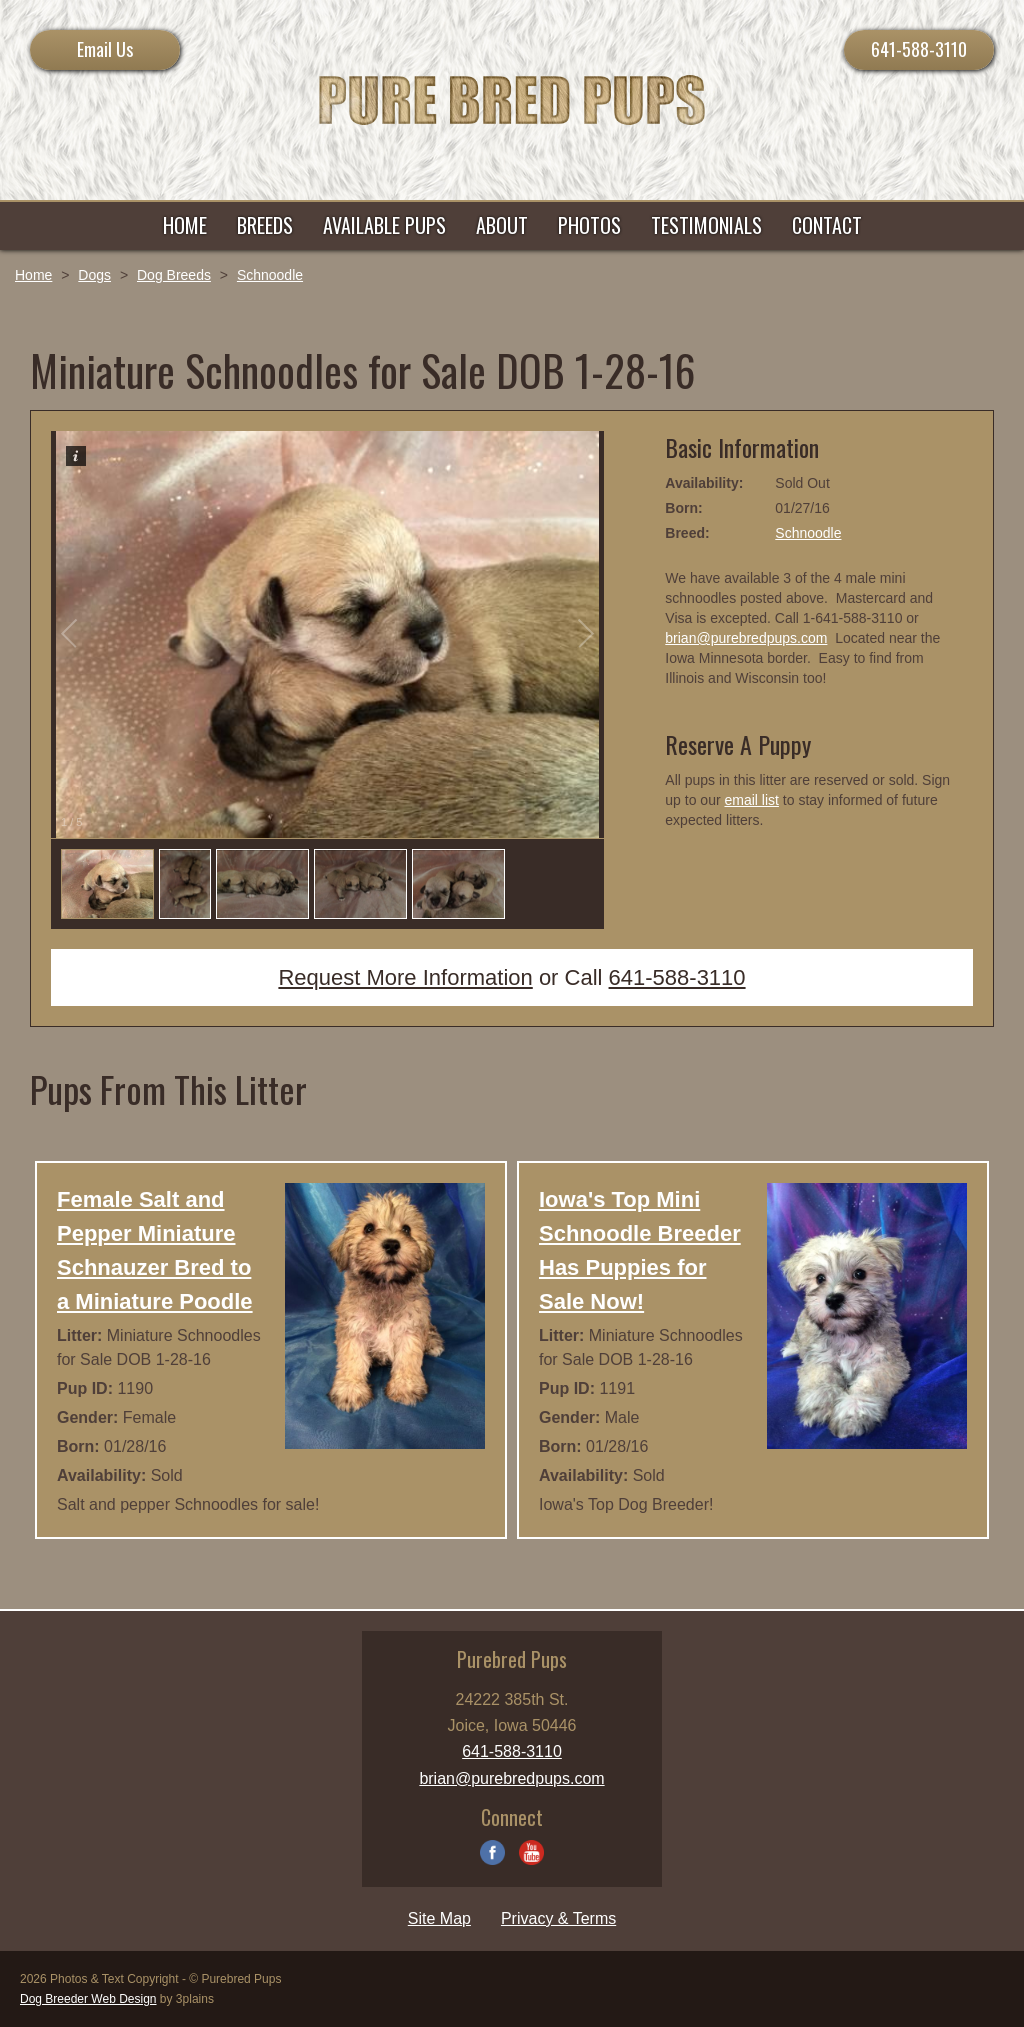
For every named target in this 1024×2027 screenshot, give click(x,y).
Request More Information (405, 977)
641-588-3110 (919, 49)
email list (751, 800)
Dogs (94, 275)
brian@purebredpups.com (746, 638)
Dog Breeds (174, 275)
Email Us (105, 49)
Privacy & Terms (558, 1918)
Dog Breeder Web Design (88, 1999)
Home (33, 275)
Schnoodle (270, 275)
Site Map (439, 1918)
